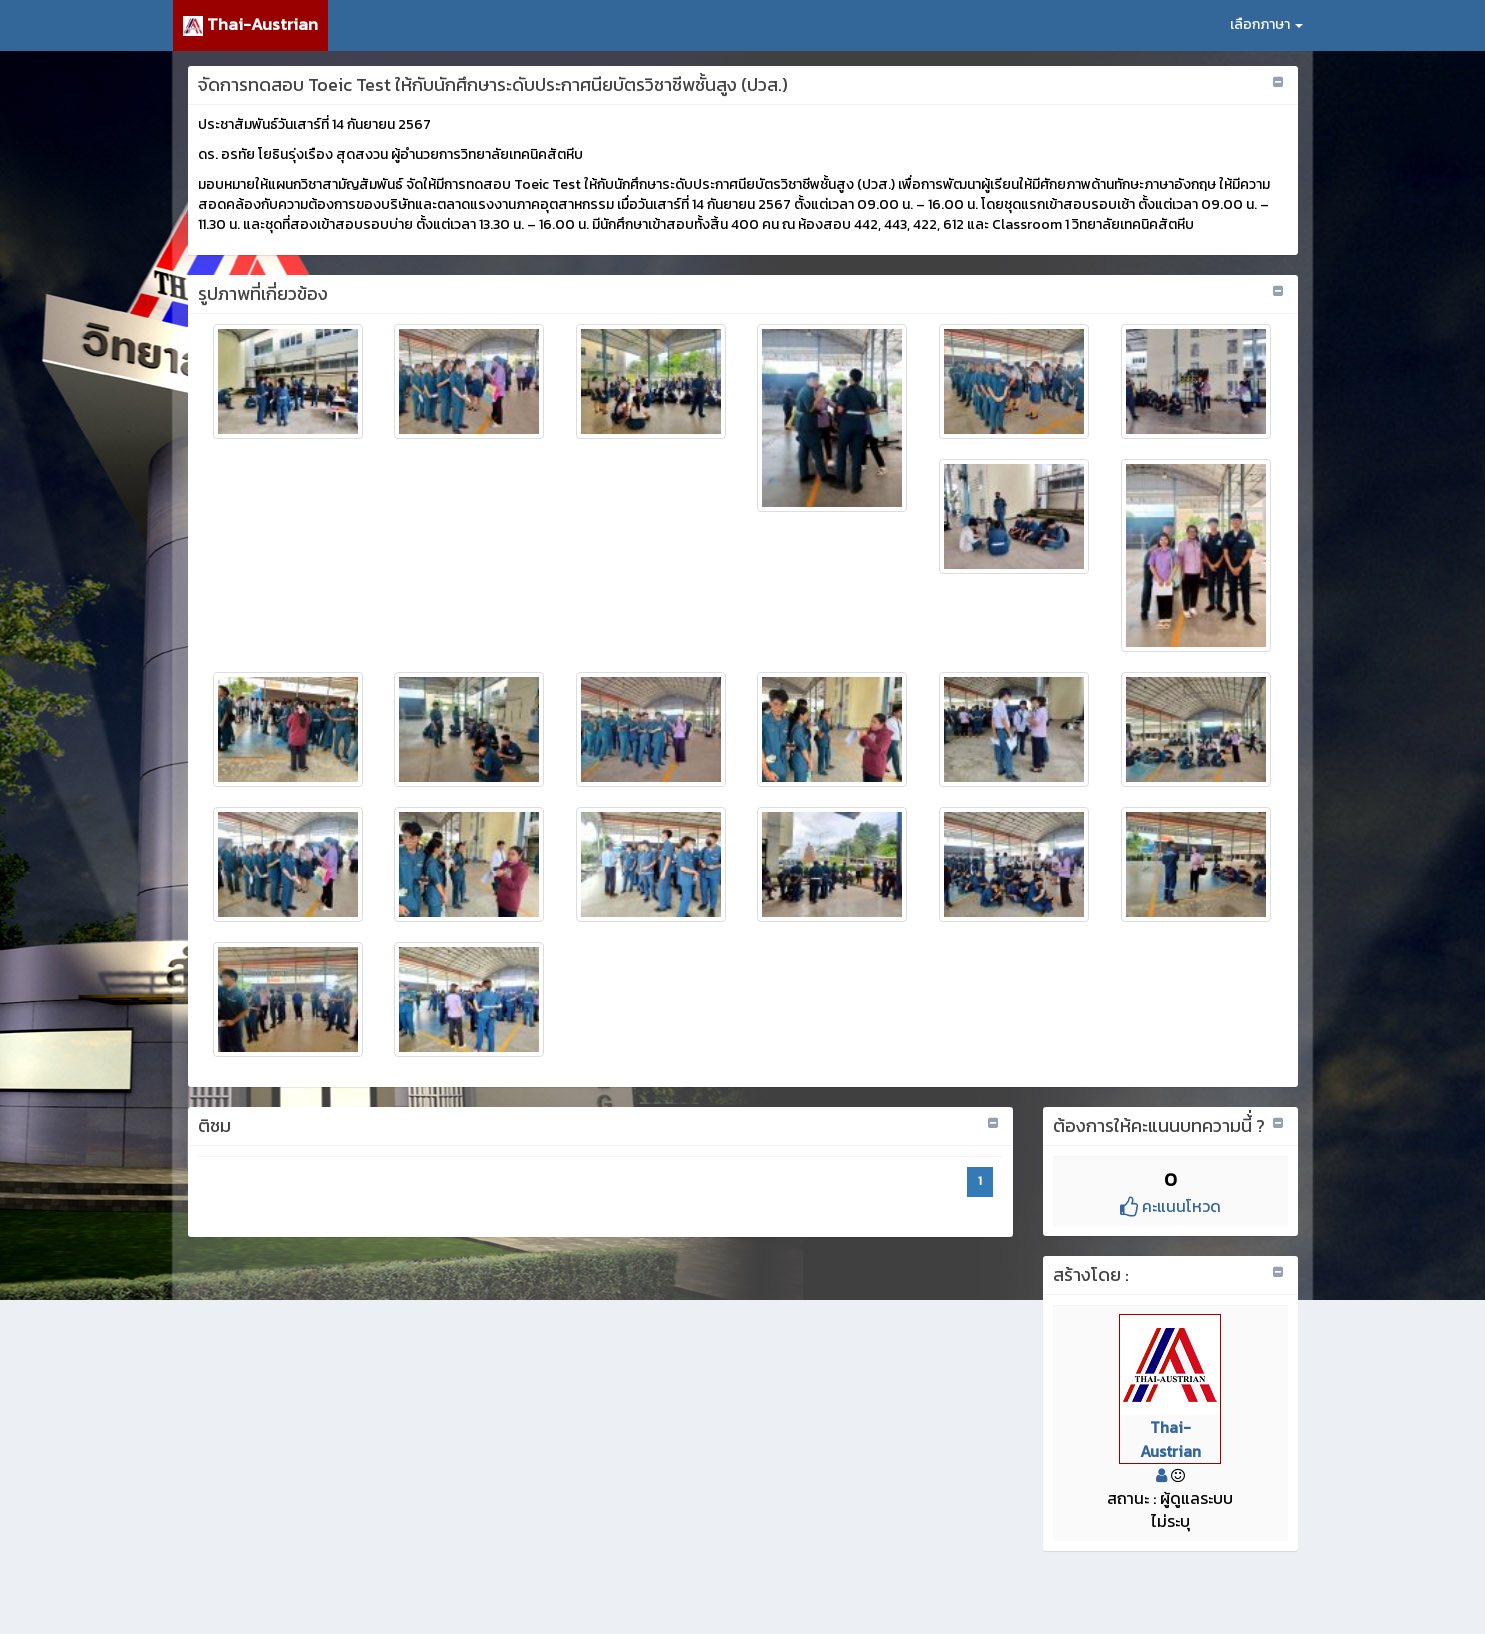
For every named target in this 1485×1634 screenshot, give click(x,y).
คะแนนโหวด (1170, 1206)
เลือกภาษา (1266, 24)
